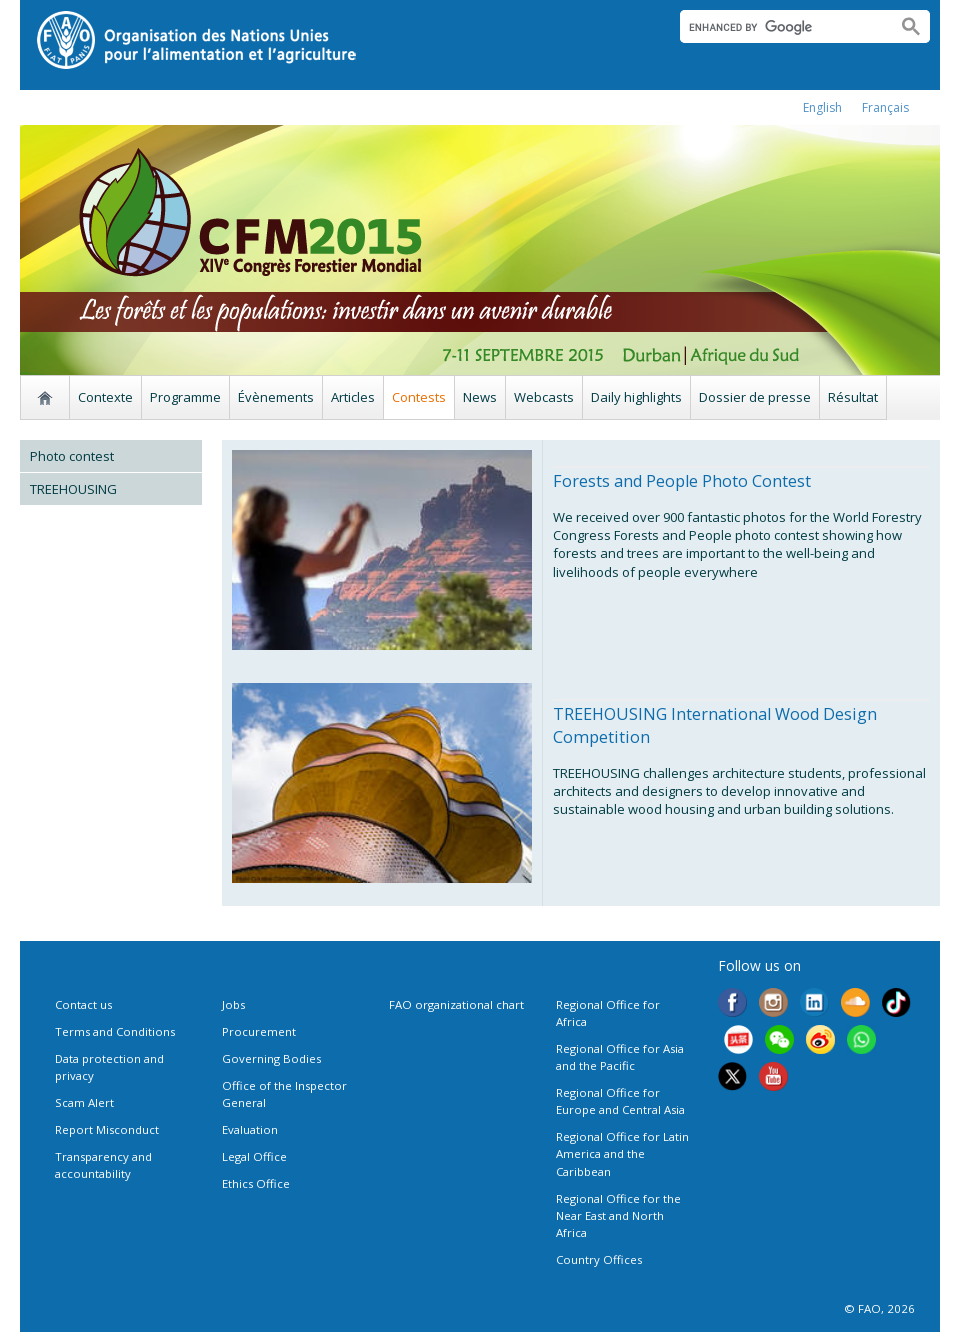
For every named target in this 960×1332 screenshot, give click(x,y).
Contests (419, 397)
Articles (353, 397)
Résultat (853, 397)
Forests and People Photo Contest (682, 481)
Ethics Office (256, 1183)
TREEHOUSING (73, 489)
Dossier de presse (755, 397)
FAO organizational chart (456, 1004)
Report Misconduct (107, 1129)
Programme (185, 397)
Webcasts (544, 397)
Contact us (83, 1004)
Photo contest (72, 456)
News (480, 397)
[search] (780, 27)
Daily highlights (636, 397)
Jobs (233, 1004)
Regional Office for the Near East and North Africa (618, 1215)
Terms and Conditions (115, 1031)
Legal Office (254, 1156)
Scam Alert (84, 1102)
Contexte (105, 397)
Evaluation (250, 1129)
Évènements (276, 397)
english (822, 107)
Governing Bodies (271, 1058)
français (885, 107)
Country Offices (599, 1259)
